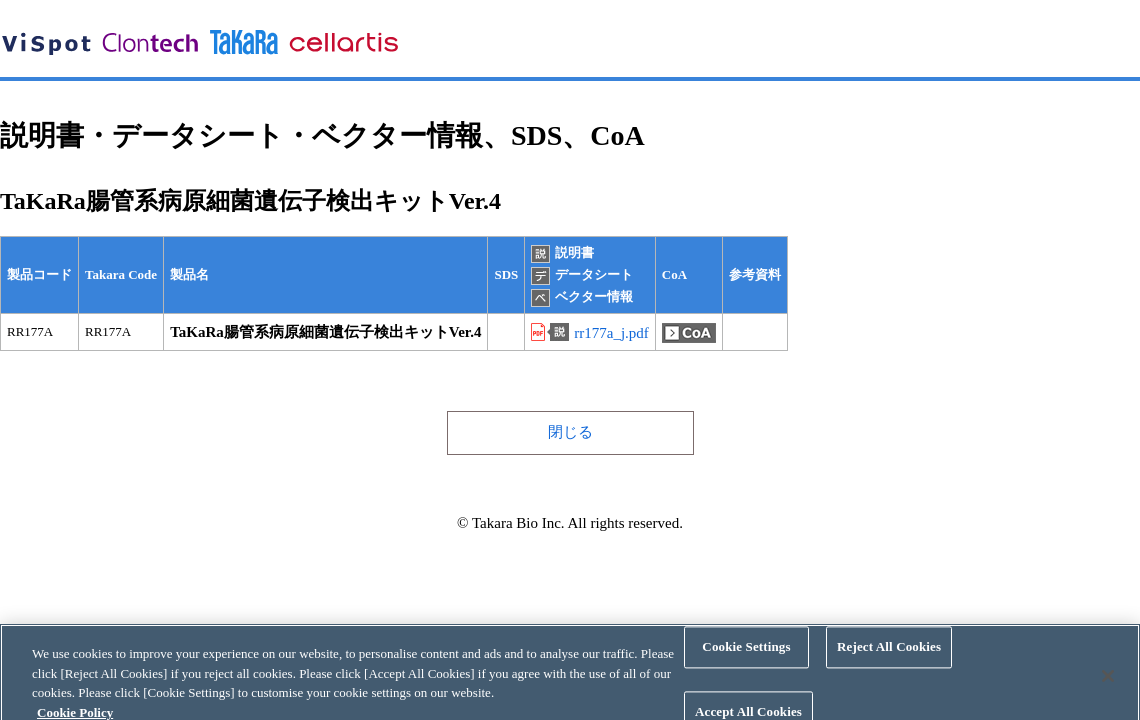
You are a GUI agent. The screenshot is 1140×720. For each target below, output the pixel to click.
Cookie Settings (746, 653)
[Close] (1108, 682)
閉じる (570, 432)
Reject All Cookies (889, 653)
